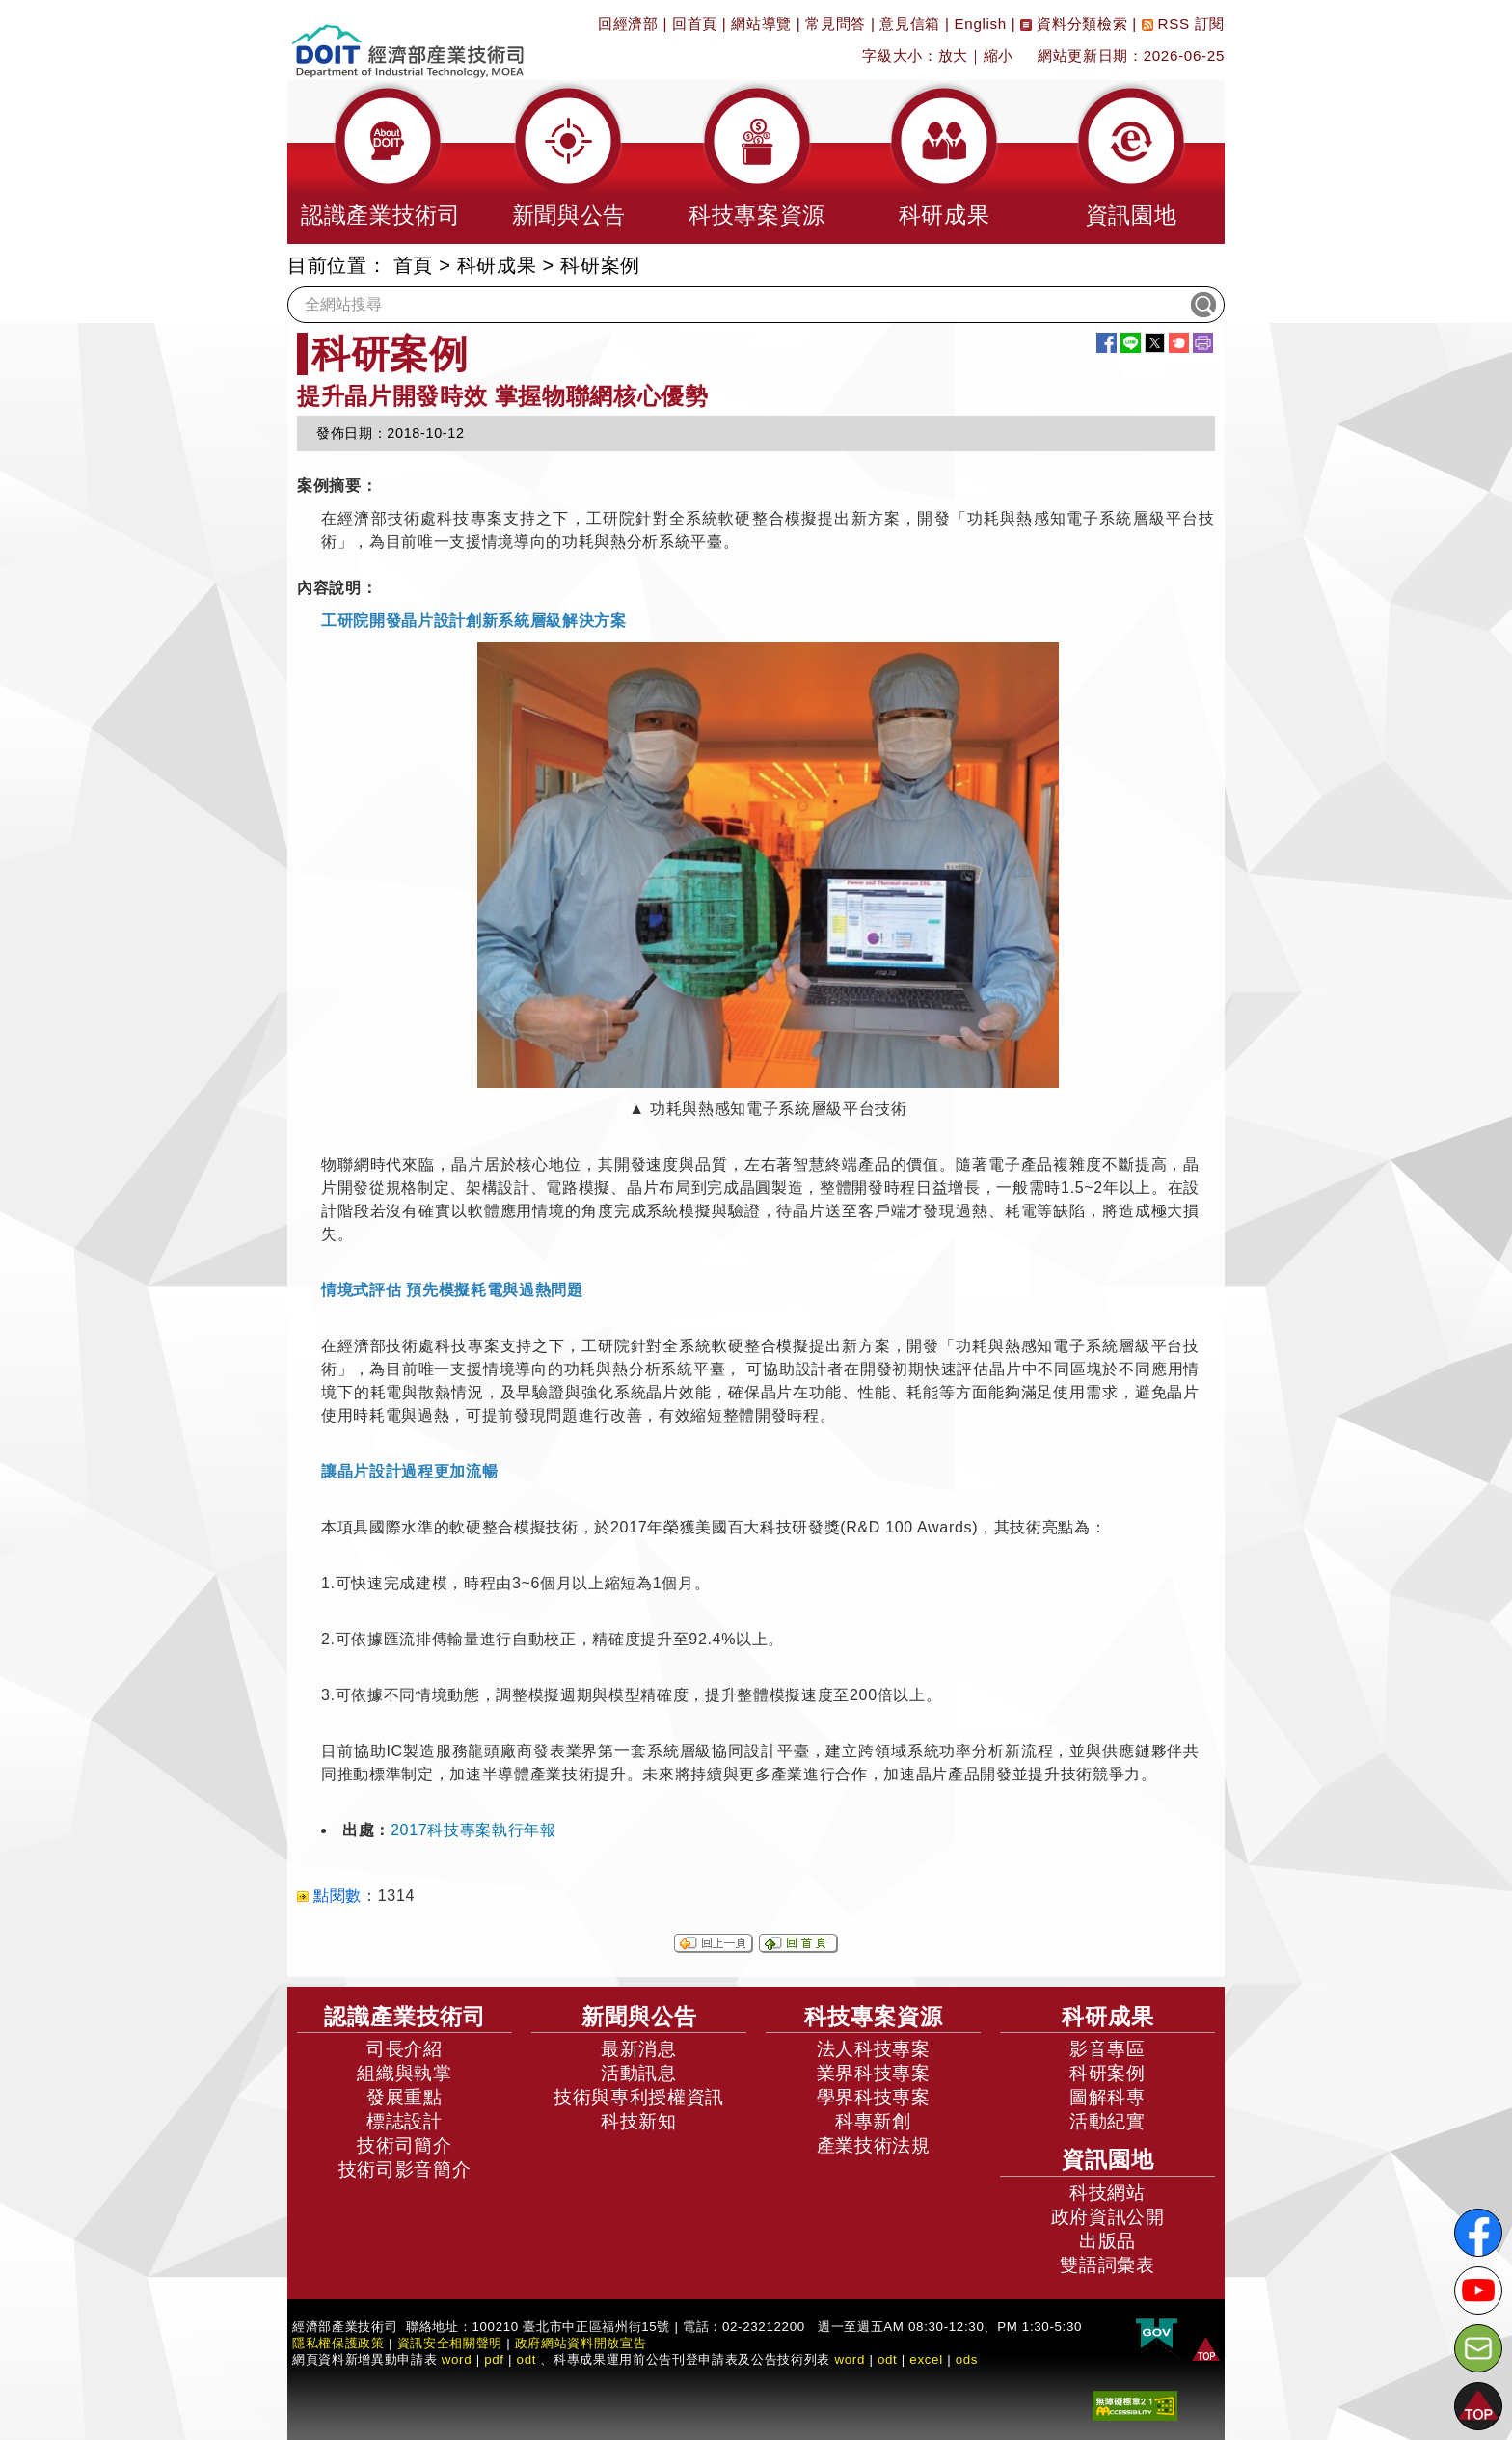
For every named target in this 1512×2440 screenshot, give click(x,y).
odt (527, 2359)
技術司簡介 (404, 2145)
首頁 (413, 265)
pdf (494, 2359)
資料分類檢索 (1073, 23)
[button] (380, 162)
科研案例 (600, 265)
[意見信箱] (1478, 2348)
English (981, 23)
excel (925, 2359)
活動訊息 (639, 2073)
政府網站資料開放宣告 (581, 2343)
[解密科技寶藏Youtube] (1478, 2290)
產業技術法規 (874, 2145)
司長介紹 (404, 2049)
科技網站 (1107, 2192)
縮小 (998, 55)
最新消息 (639, 2049)
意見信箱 (909, 23)
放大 (953, 55)
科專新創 (873, 2121)
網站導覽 (761, 23)
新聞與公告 (639, 2016)
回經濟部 (628, 23)
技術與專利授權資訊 (639, 2097)
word (849, 2359)
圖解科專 (1107, 2097)
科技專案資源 (873, 2016)
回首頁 (694, 23)
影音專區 (1107, 2049)
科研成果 (497, 265)
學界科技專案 (874, 2097)
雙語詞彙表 (1107, 2265)
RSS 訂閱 (1183, 23)
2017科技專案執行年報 (473, 1830)
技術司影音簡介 (405, 2169)
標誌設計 (404, 2121)
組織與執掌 (404, 2073)
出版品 (1107, 2241)
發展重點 (404, 2097)
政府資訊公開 (1108, 2217)
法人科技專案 (874, 2049)
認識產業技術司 (405, 2016)
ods (967, 2359)
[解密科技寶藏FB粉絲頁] (1478, 2233)
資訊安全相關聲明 (449, 2343)
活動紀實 (1107, 2121)
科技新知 (639, 2121)
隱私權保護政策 (338, 2343)
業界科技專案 (874, 2073)
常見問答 (835, 23)
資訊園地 (1108, 2159)
